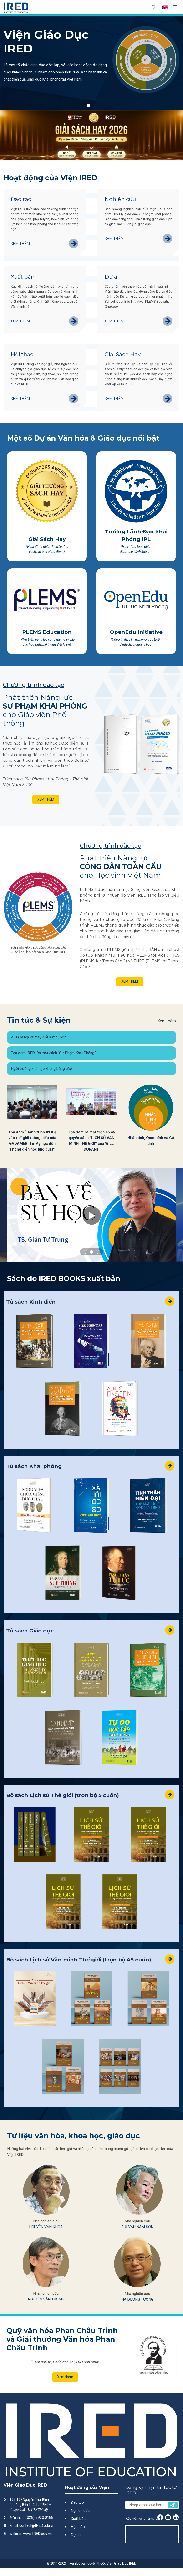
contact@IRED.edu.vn (36, 2533)
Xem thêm (20, 243)
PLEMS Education (47, 632)
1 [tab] (88, 105)
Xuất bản (23, 277)
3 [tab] (97, 1260)
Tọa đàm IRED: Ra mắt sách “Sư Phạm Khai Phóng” (53, 1053)
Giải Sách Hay (123, 354)
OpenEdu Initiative (136, 632)
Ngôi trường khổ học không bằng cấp (41, 1068)
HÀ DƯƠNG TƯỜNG (137, 2307)
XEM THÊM (45, 799)
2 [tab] (94, 105)
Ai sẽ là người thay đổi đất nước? (38, 1037)
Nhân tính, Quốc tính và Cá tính (150, 1141)
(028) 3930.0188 (39, 2525)
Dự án (113, 277)
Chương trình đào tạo (33, 684)
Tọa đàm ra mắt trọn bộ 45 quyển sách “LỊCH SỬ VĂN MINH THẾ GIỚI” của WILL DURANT (91, 1141)
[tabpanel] (91, 62)
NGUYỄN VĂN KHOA (46, 2234)
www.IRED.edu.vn (37, 2541)
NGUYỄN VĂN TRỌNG (46, 2307)
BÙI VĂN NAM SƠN (137, 2234)
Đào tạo (21, 199)
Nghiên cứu (120, 199)
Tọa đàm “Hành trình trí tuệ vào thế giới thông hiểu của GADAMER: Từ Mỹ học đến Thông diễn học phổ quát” (32, 1141)
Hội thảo (22, 354)
